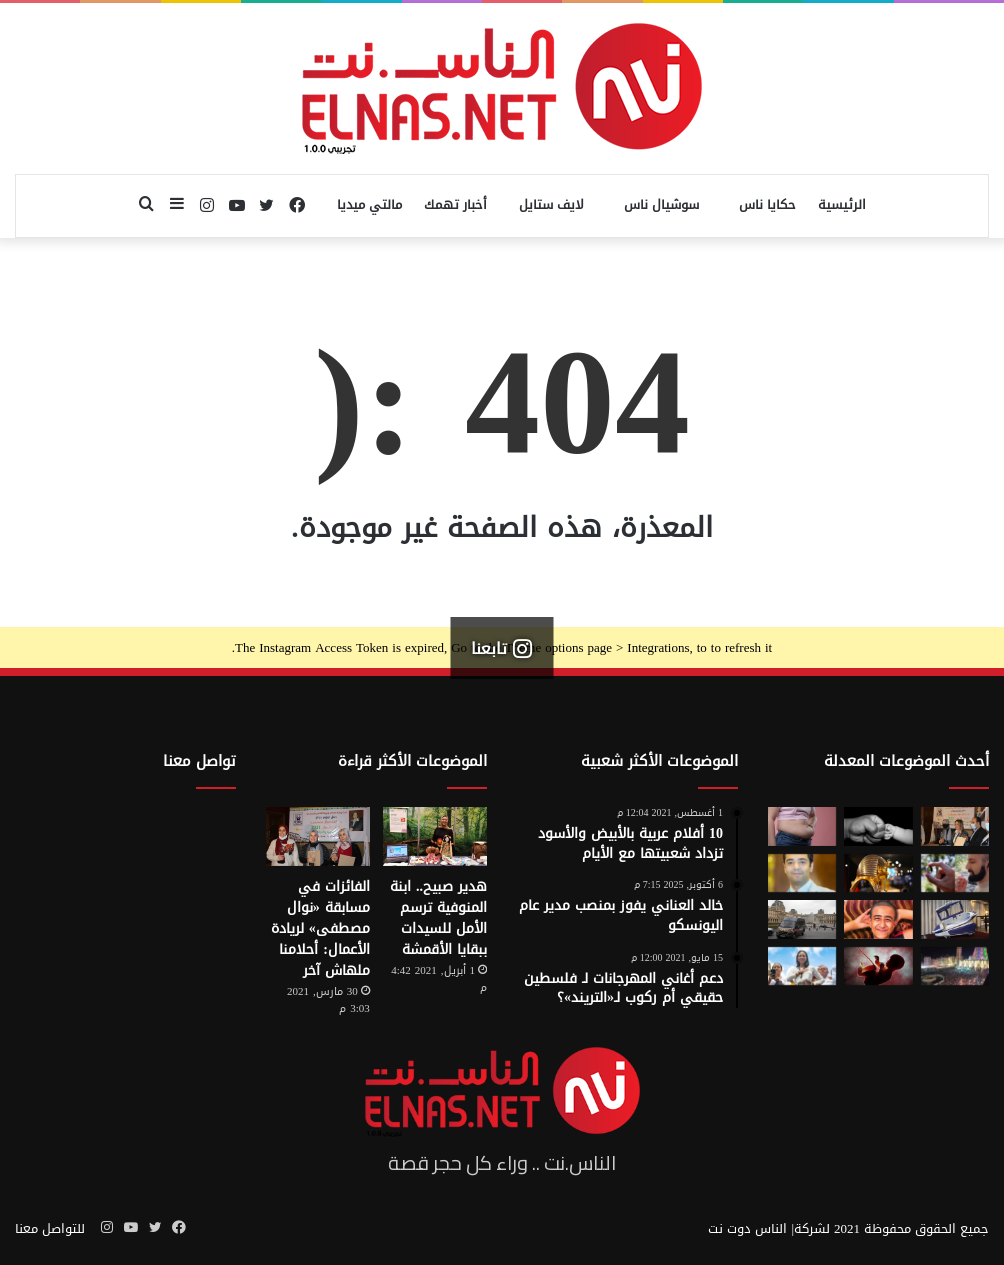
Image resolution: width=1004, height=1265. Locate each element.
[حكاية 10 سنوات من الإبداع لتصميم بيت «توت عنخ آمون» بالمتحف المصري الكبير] (878, 873)
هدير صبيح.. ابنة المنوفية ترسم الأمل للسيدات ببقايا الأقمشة (438, 918)
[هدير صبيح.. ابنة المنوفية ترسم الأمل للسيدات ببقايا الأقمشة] (435, 836)
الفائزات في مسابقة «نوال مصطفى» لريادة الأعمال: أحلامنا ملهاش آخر (320, 928)
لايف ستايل (551, 204)
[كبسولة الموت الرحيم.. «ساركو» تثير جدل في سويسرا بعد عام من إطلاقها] (955, 919)
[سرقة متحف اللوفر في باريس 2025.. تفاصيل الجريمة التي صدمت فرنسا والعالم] (802, 919)
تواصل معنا (199, 761)
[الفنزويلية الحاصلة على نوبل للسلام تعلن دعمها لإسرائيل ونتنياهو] (802, 966)
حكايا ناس (767, 204)
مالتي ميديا (369, 204)
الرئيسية (842, 204)
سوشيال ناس (661, 204)
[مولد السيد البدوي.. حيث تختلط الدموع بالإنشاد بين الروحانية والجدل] (955, 966)
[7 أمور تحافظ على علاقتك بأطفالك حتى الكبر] (878, 826)
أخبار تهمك (455, 204)
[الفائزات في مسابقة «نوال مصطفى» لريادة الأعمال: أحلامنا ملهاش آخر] (318, 836)
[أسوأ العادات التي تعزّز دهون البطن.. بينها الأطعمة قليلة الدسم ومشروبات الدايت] (802, 826)
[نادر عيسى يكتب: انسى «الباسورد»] (802, 873)
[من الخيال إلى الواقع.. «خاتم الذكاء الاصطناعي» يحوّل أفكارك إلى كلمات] (955, 873)
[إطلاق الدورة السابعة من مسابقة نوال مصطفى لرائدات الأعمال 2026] (955, 826)
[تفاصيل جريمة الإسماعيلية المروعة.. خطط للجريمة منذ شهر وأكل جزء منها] (878, 919)
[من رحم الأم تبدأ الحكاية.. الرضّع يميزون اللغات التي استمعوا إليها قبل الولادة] (878, 966)
